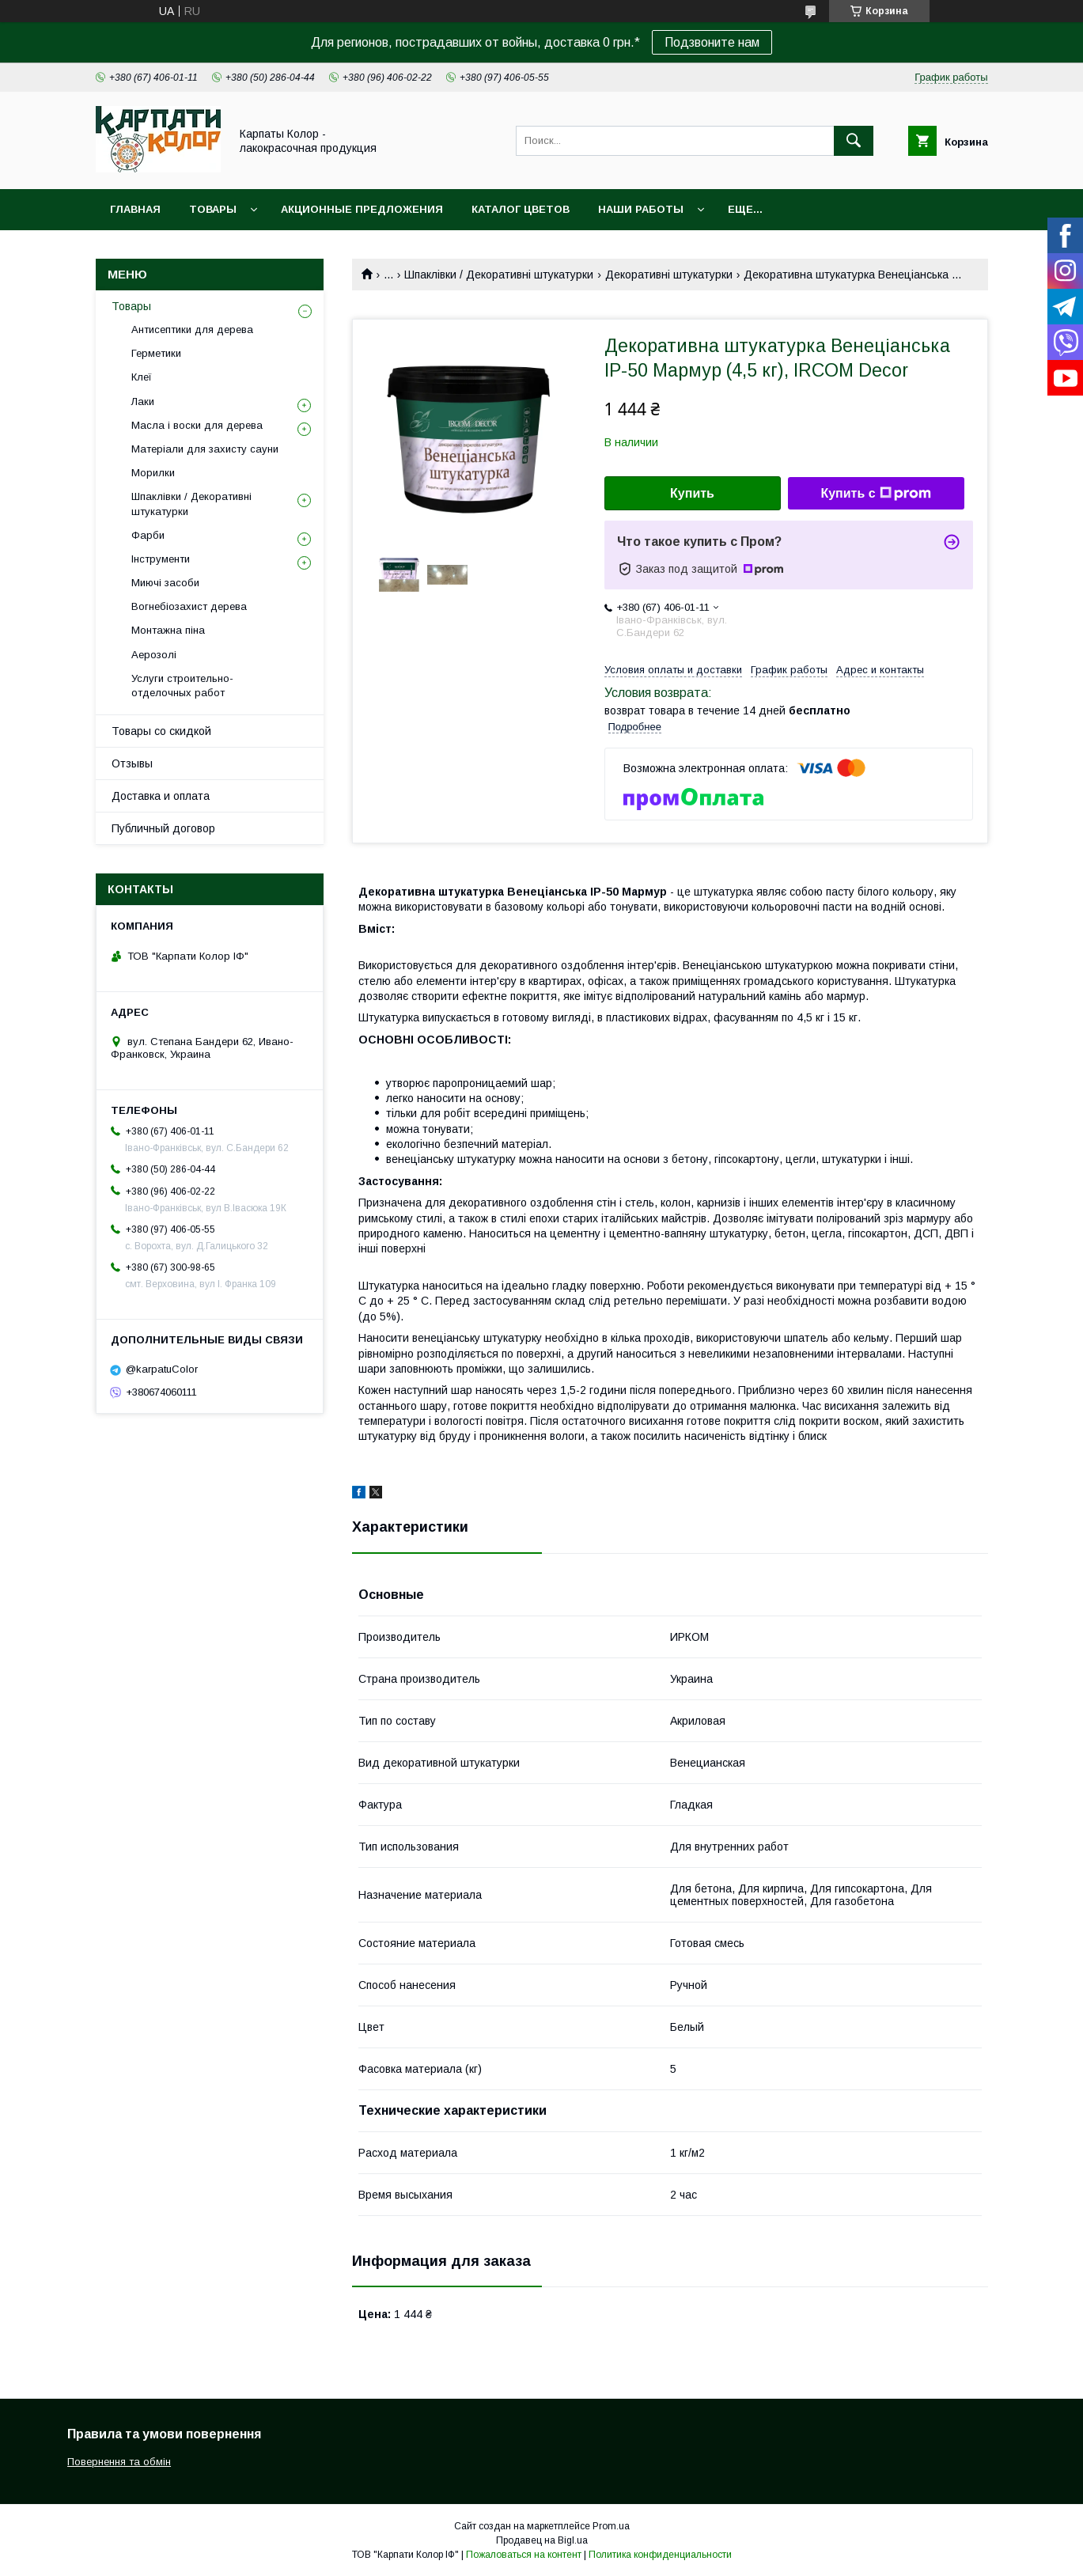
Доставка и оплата (161, 796)
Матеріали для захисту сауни (204, 449)
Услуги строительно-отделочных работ (182, 685)
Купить (692, 493)
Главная (135, 209)
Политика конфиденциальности (660, 2554)
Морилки (153, 473)
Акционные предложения (362, 209)
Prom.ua (611, 2526)
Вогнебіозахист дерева (189, 606)
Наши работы (641, 209)
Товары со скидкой (161, 731)
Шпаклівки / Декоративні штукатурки (498, 274)
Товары (213, 209)
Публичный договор (163, 828)
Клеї (141, 377)
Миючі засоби (165, 583)
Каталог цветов (520, 209)
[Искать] (853, 141)
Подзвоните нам (712, 42)
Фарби (148, 535)
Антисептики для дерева (192, 329)
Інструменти (160, 559)
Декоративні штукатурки (669, 274)
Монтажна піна (168, 630)
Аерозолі (153, 655)
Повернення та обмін (119, 2462)
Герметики (156, 353)
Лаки (142, 401)
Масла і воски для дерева (197, 425)
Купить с (875, 494)
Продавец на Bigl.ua (542, 2540)
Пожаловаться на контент (523, 2554)
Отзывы (132, 763)
